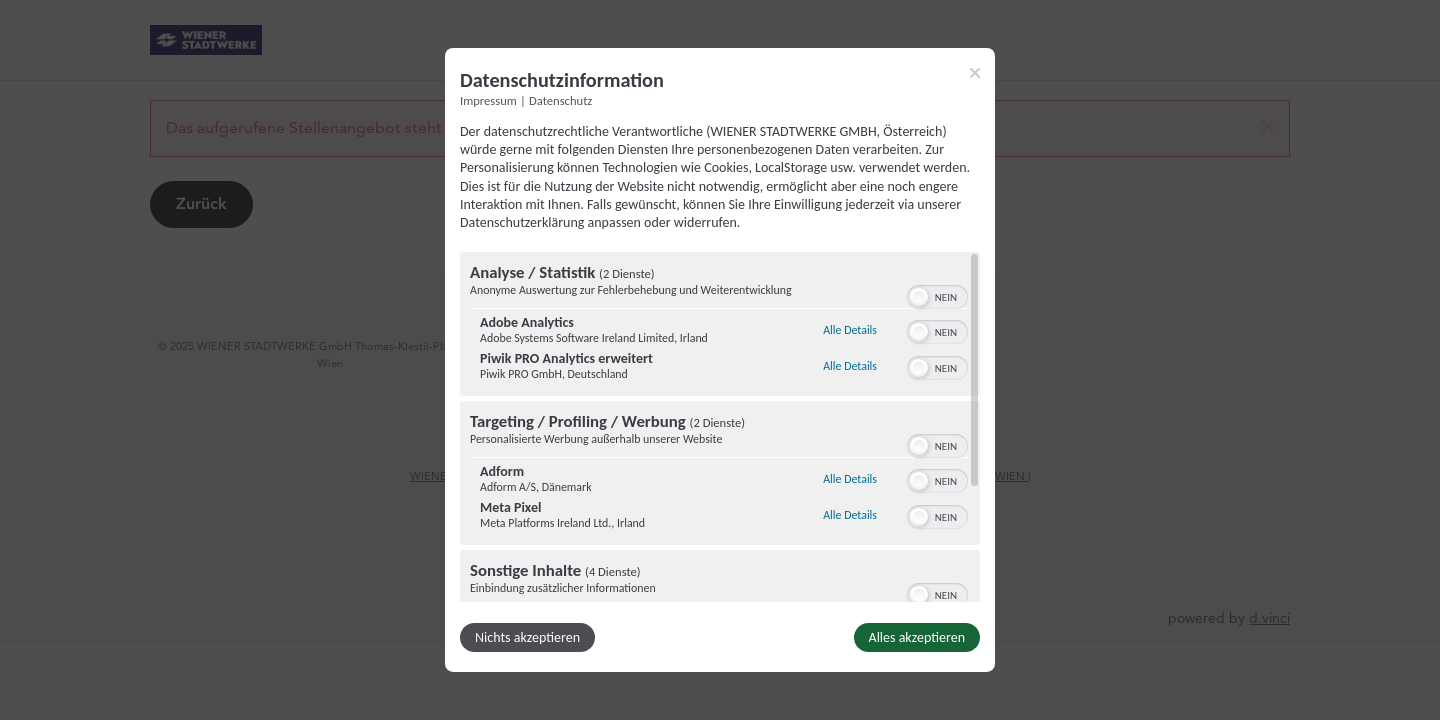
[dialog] (720, 360)
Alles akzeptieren (917, 637)
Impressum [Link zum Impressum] (488, 100)
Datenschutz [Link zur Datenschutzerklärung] (560, 100)
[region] (720, 427)
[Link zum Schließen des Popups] (975, 73)
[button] (919, 297)
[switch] (937, 295)
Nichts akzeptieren (527, 637)
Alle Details (850, 330)
